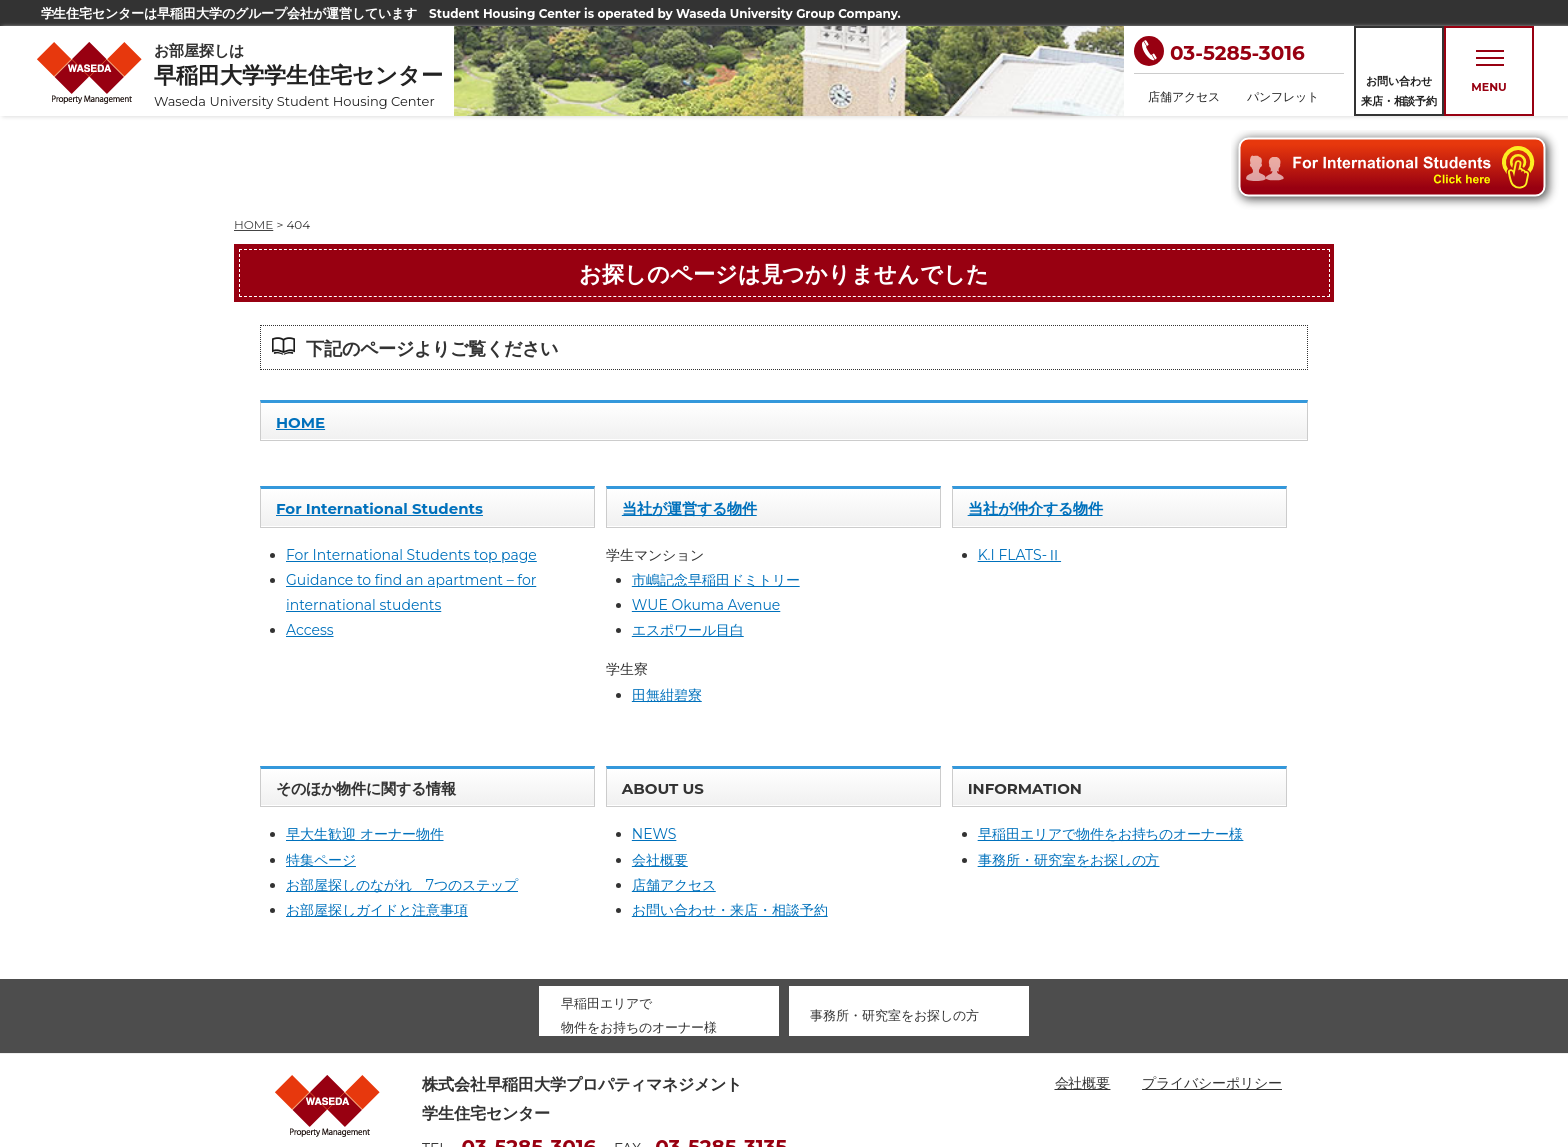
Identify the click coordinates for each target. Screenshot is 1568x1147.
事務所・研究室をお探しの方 (1069, 770)
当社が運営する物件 (689, 418)
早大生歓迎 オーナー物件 (365, 744)
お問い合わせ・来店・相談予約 (730, 820)
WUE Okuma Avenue (706, 515)
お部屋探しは (304, 75)
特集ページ (321, 770)
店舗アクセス (1184, 96)
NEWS (654, 744)
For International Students (379, 418)
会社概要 (660, 770)
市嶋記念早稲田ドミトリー (716, 490)
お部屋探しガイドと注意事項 (377, 820)
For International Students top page (411, 465)
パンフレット (1283, 96)
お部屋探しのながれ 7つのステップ (402, 795)
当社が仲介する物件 (1035, 418)
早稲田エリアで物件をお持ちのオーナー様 (1111, 744)
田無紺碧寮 (667, 605)
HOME (300, 332)
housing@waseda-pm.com (516, 1087)
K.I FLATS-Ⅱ (1019, 465)
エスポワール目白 (688, 540)
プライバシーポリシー (1212, 993)
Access (310, 540)
